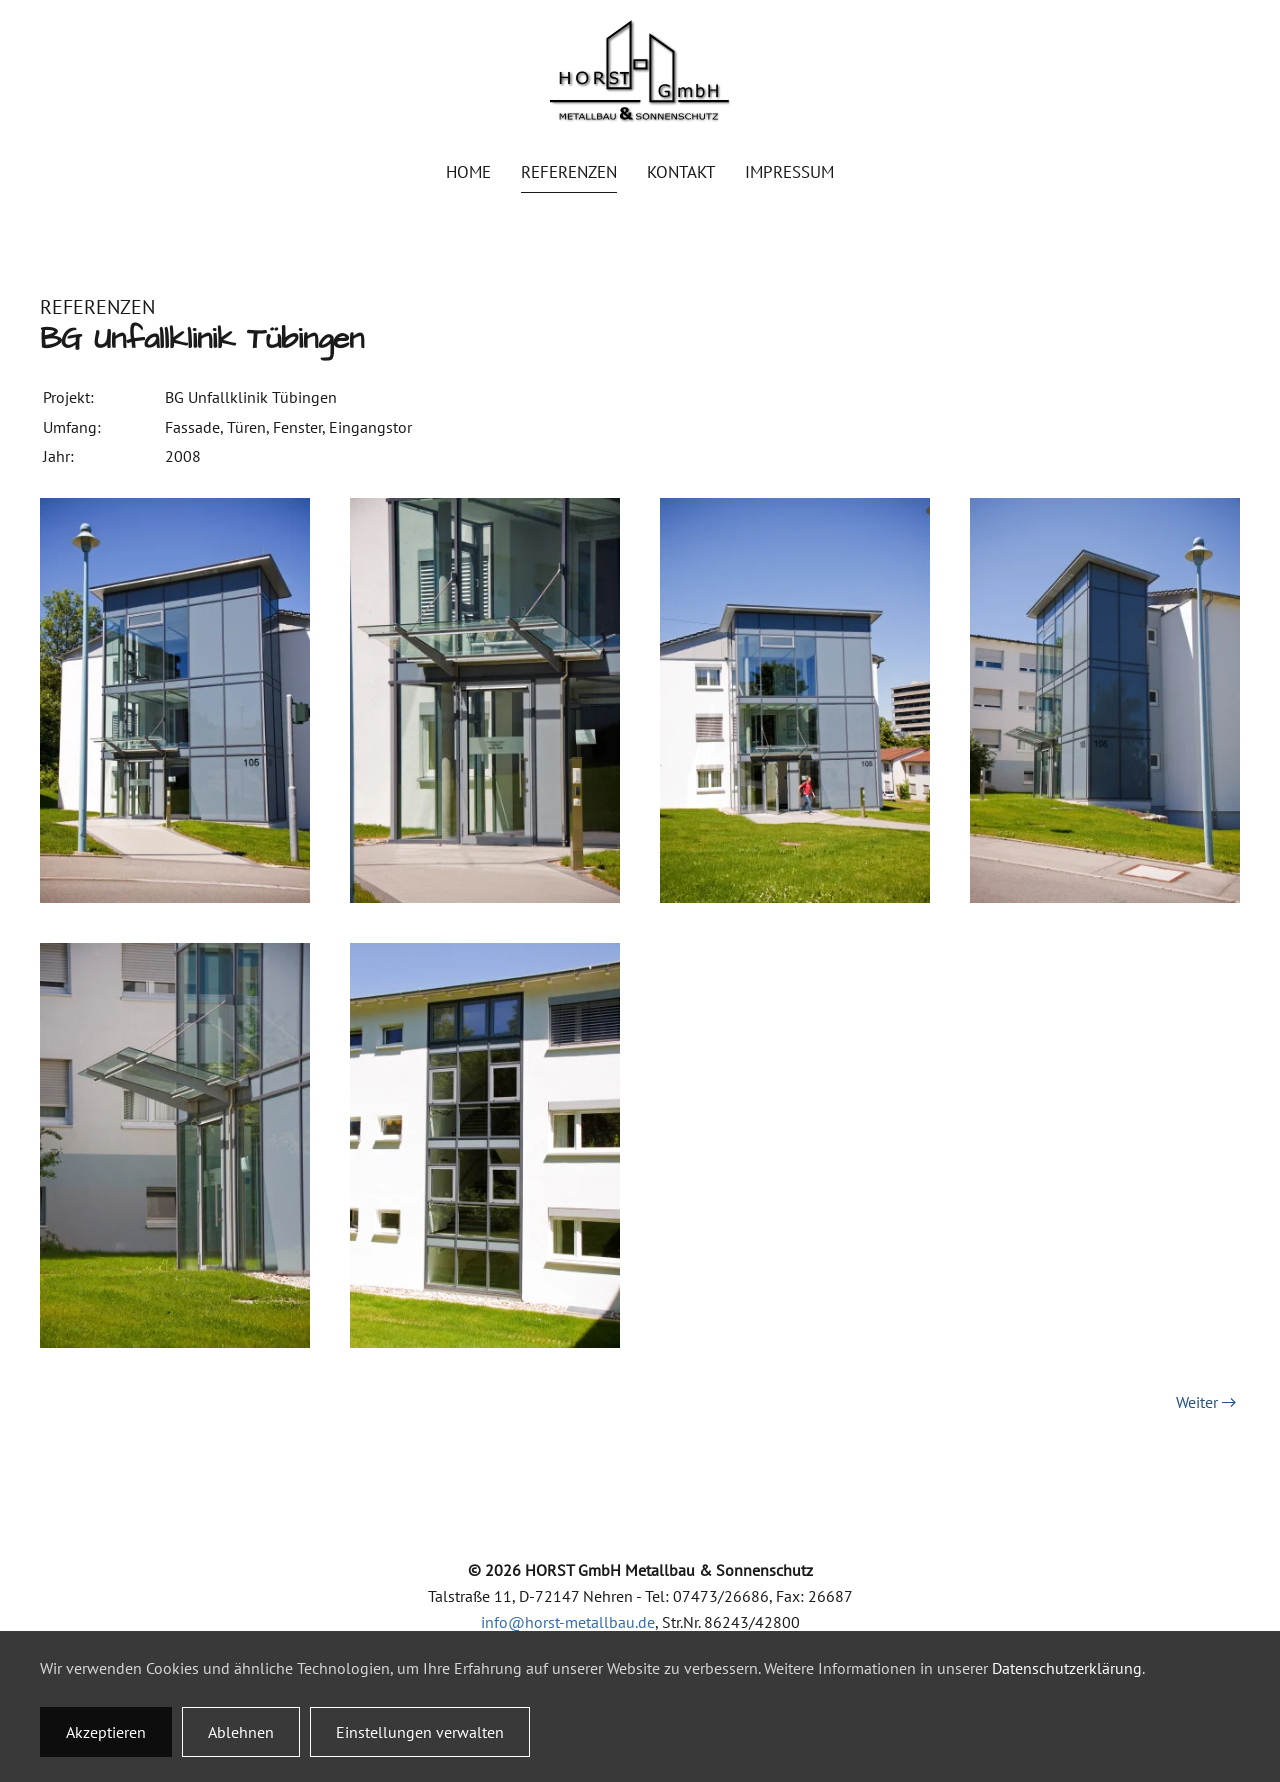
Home (468, 172)
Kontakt (681, 172)
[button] (175, 698)
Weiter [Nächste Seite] (1206, 1402)
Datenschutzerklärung (1067, 1668)
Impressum (789, 172)
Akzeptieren (106, 1732)
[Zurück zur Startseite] (640, 71)
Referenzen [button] (569, 172)
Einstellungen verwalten (420, 1732)
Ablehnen (241, 1732)
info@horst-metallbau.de (568, 1622)
